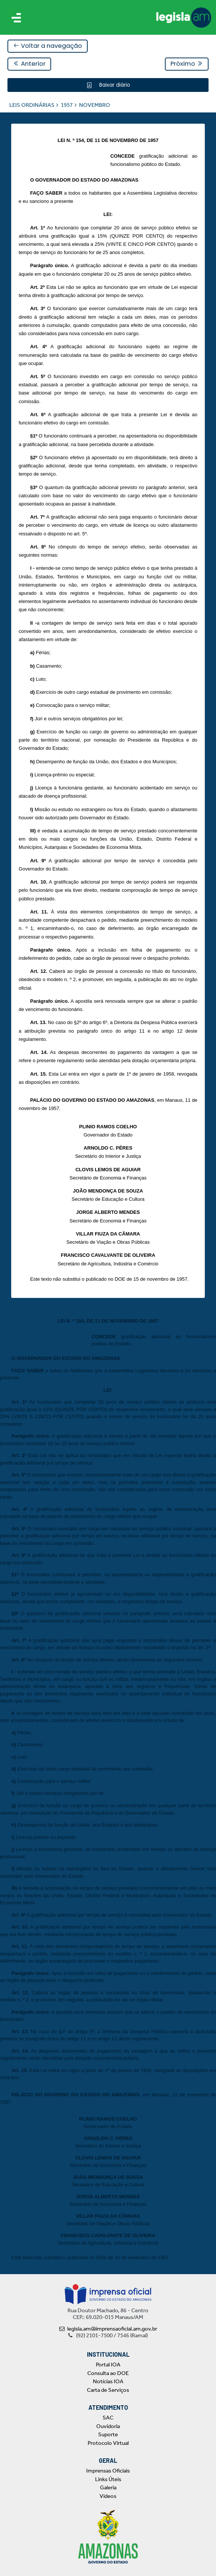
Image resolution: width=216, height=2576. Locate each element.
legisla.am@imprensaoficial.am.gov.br (108, 2328)
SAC (108, 2417)
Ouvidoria (108, 2426)
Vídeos (108, 2496)
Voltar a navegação (47, 45)
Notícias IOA (108, 2381)
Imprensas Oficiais (108, 2470)
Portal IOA (108, 2364)
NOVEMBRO (94, 105)
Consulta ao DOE (108, 2373)
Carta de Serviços (108, 2390)
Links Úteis (108, 2479)
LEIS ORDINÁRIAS (31, 105)
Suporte (108, 2434)
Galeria (108, 2487)
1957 (67, 105)
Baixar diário (114, 85)
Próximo (186, 63)
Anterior (29, 63)
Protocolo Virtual (108, 2443)
